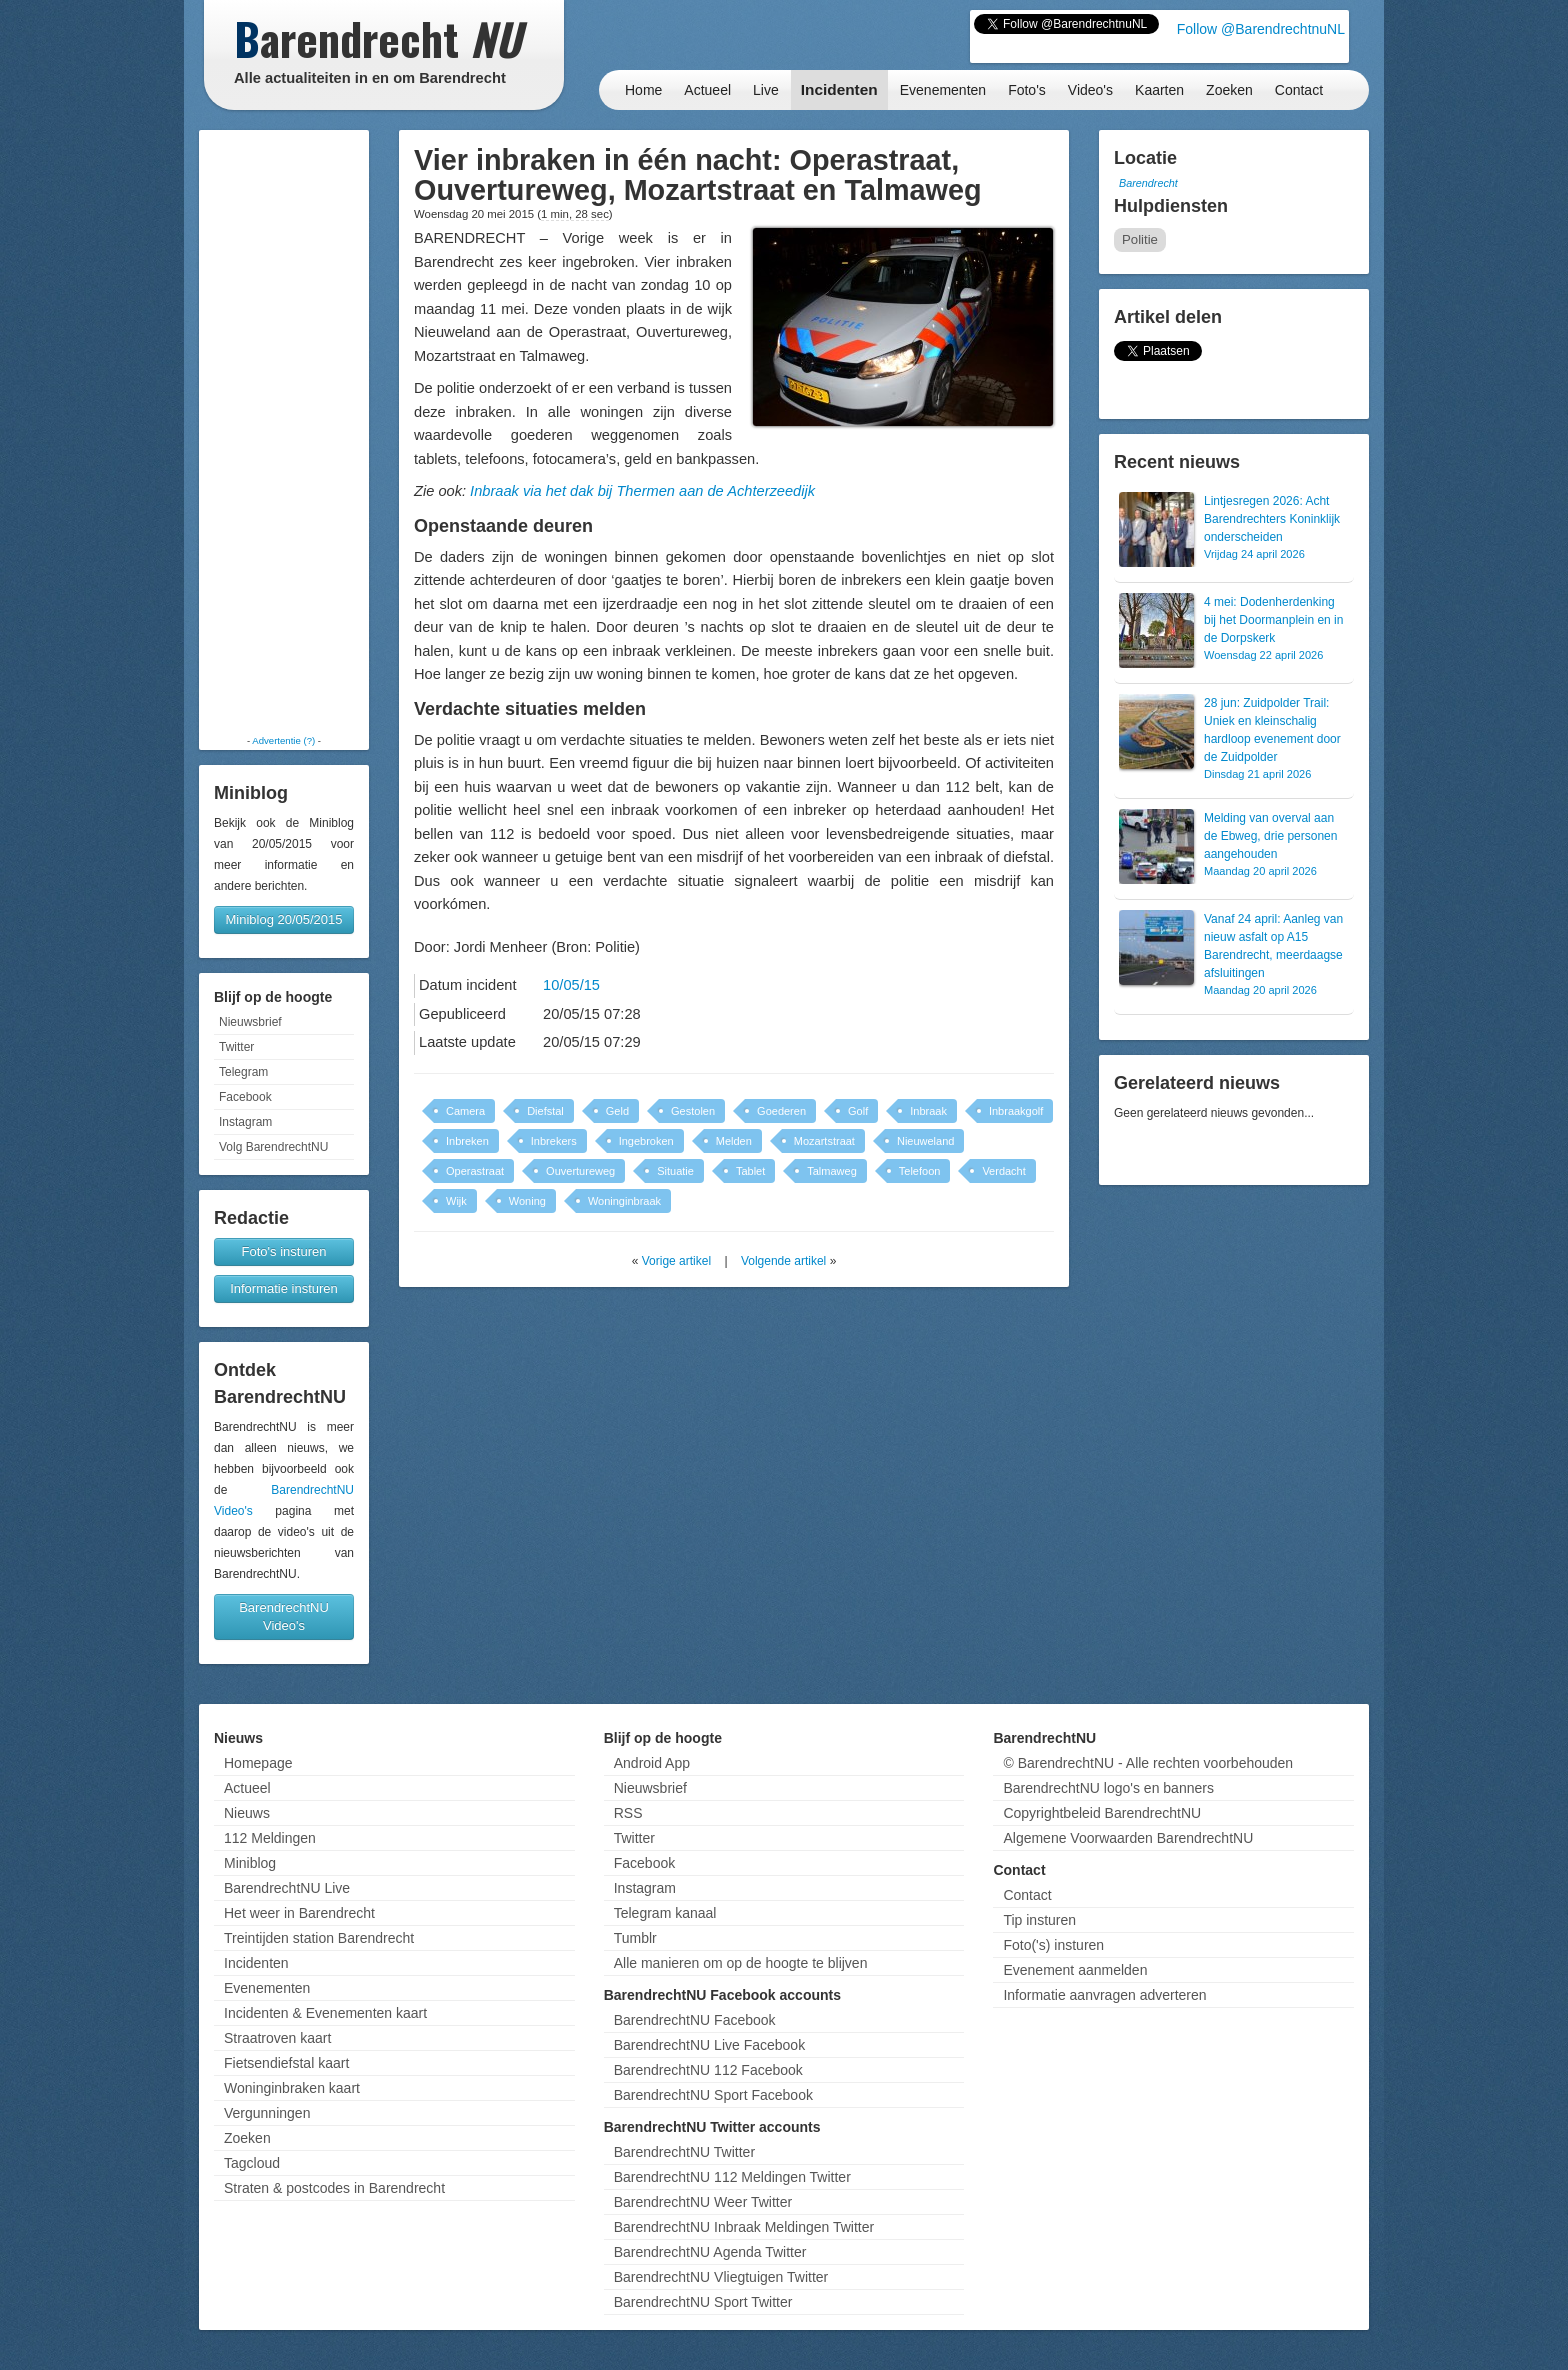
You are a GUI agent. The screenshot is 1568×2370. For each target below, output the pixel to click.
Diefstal (545, 1111)
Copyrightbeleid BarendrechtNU (1102, 1813)
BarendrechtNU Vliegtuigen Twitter (721, 2277)
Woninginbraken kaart (292, 2088)
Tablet (750, 1171)
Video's (1090, 90)
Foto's (1027, 90)
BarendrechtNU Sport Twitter (703, 2302)
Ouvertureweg (580, 1171)
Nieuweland (925, 1141)
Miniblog (250, 1863)
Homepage (258, 1763)
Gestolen (693, 1111)
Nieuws (247, 1813)
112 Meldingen (270, 1838)
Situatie (675, 1171)
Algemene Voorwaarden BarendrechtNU (1128, 1838)
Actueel (707, 90)
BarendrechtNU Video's (284, 1616)
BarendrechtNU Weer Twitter (703, 2202)
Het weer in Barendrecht (299, 1913)
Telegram (243, 1072)
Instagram (245, 1122)
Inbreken (467, 1141)
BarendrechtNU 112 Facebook (708, 2070)
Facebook (245, 1097)
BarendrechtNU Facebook (695, 2020)
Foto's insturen (284, 1251)
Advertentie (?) (283, 740)
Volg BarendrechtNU (273, 1147)
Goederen (781, 1111)
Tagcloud (252, 2163)
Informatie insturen (284, 1288)
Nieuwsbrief (250, 1022)
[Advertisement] (284, 432)
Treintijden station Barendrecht (319, 1938)
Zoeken (1229, 90)
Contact (1299, 90)
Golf (858, 1111)
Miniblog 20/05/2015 (283, 919)
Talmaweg (832, 1171)
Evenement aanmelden (1075, 1970)
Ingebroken (646, 1141)
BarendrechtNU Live (287, 1888)
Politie (1140, 239)
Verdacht (1003, 1171)
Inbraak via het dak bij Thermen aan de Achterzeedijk (642, 491)
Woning (527, 1201)
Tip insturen (1039, 1920)
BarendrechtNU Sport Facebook (713, 2095)
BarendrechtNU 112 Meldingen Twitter (732, 2177)
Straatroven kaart (277, 2038)
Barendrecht (1148, 183)
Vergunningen (267, 2113)
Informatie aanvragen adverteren (1104, 1995)
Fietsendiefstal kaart (286, 2063)
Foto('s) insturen (1053, 1945)
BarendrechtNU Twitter (684, 2152)
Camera (465, 1111)
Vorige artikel (676, 1261)
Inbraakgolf (1016, 1111)
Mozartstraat (824, 1141)
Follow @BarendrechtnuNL (1261, 29)
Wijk (456, 1201)
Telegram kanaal (665, 1913)
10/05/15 (571, 985)
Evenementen (943, 90)
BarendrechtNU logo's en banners (1108, 1788)
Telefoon (920, 1171)
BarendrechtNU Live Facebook (709, 2045)
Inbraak (928, 1111)
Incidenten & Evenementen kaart (325, 2013)
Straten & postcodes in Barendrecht (334, 2188)
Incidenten (839, 89)
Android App (652, 1763)
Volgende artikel (783, 1261)
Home (643, 90)
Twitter (236, 1047)
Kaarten (1159, 90)
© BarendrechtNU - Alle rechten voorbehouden (1148, 1763)
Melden (734, 1141)
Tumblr (635, 1938)
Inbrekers (554, 1141)
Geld (617, 1111)
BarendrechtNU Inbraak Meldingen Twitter (744, 2227)
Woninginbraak (624, 1201)
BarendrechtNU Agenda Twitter (710, 2252)
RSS (628, 1813)
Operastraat (475, 1171)
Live (766, 90)
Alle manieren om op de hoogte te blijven (741, 1963)
